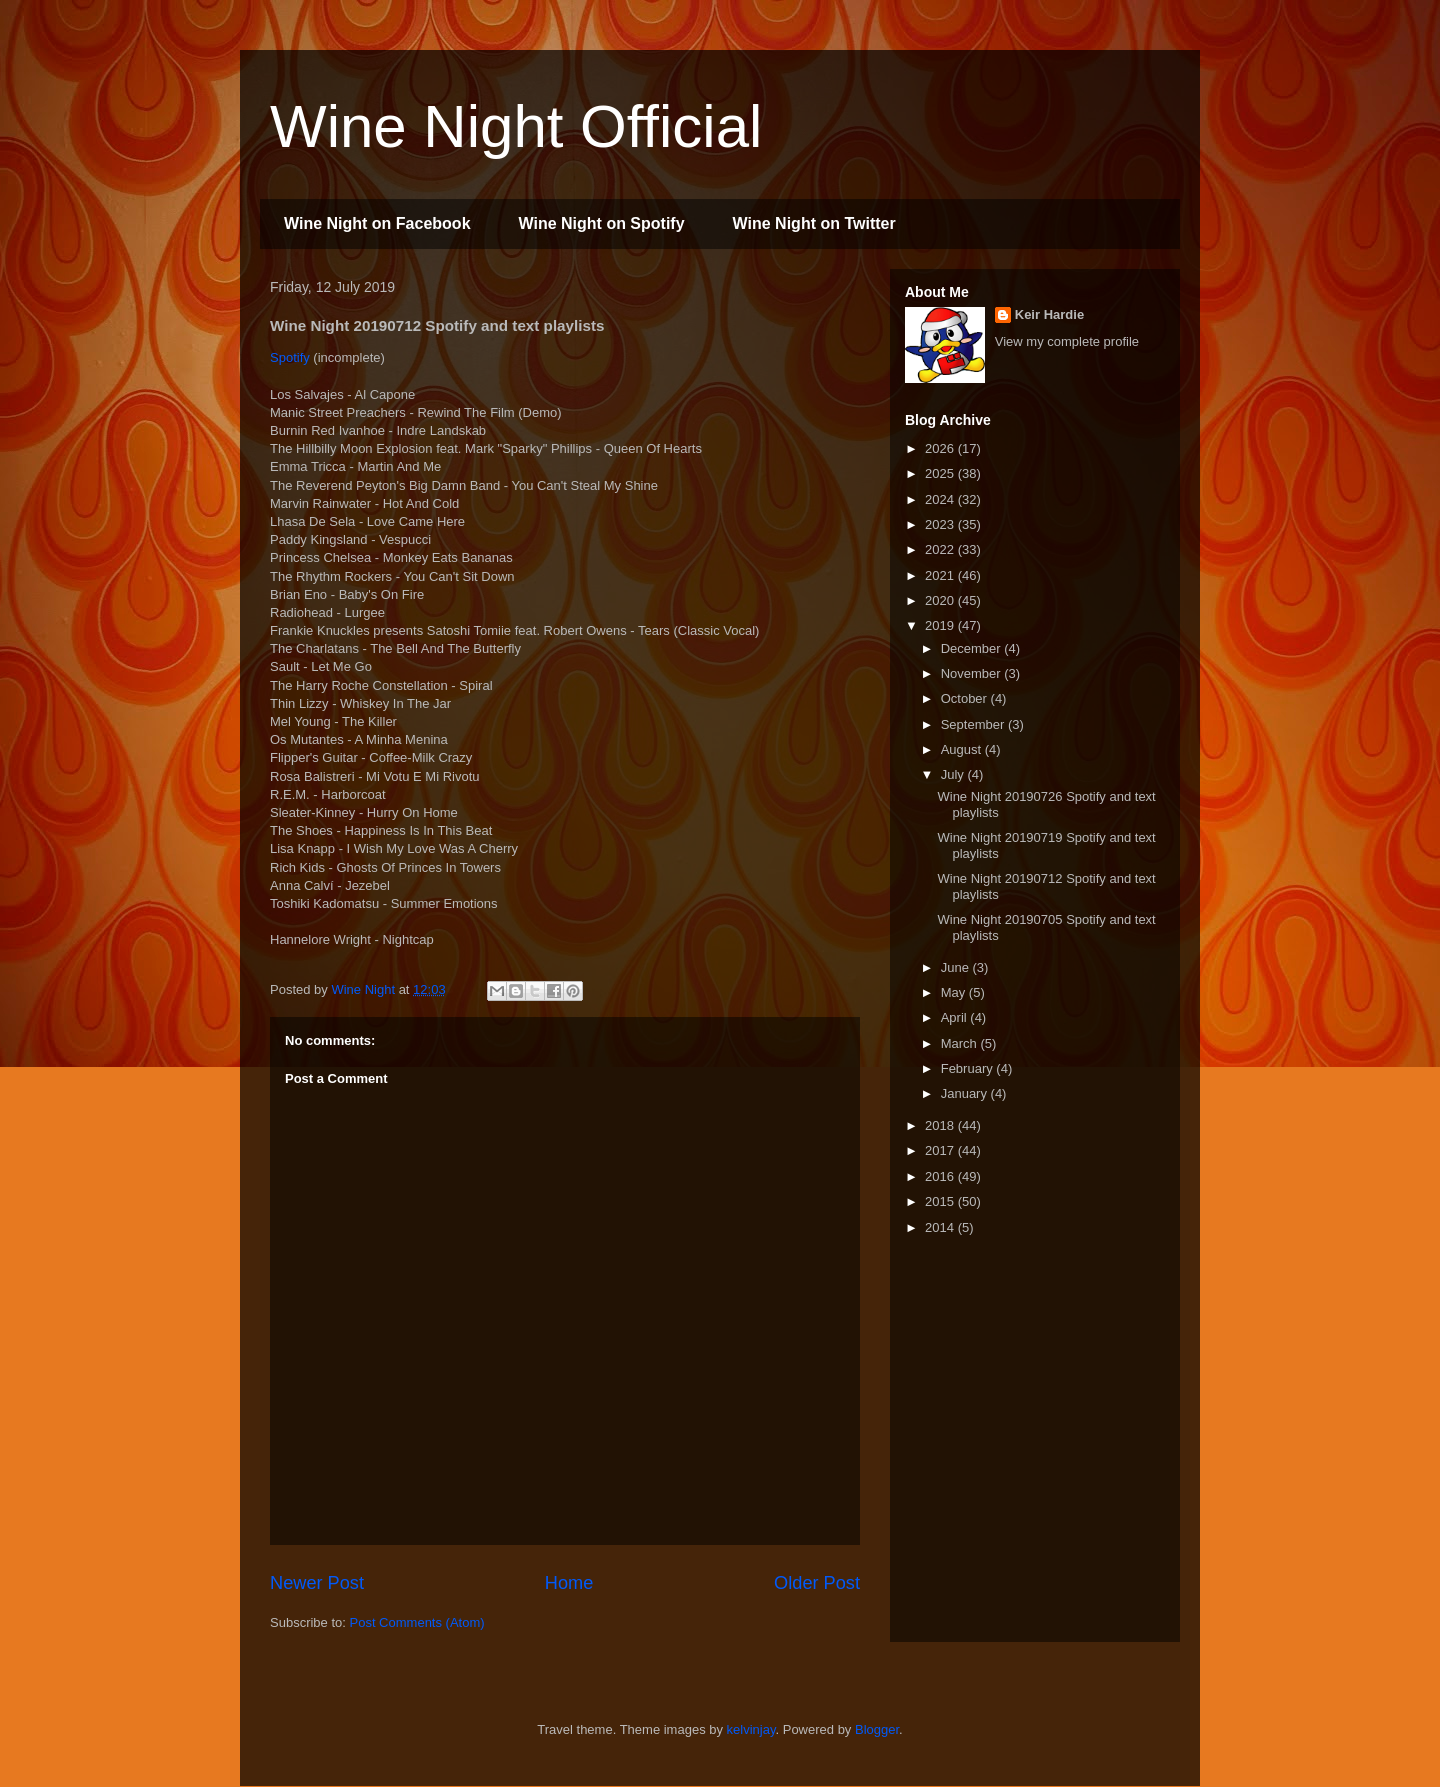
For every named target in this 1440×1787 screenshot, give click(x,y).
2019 (941, 625)
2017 (941, 1150)
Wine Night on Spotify (602, 223)
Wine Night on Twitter (814, 223)
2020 (941, 600)
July (954, 774)
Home (569, 1583)
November (973, 673)
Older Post (817, 1583)
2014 (941, 1227)
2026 (941, 448)
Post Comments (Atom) (417, 1622)
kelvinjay (751, 1729)
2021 (941, 575)
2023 (941, 524)
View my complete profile (1067, 341)
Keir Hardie (1049, 314)
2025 (941, 473)
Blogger (877, 1729)
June (957, 967)
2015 (941, 1201)
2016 (941, 1176)
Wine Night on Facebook (377, 223)
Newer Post (317, 1583)
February (969, 1068)
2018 (941, 1125)
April (956, 1017)
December (973, 648)
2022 (941, 549)
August (963, 749)
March (961, 1043)
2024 (941, 499)
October (966, 698)
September (974, 724)
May (955, 992)
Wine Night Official (516, 126)
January (966, 1093)
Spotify (290, 357)
